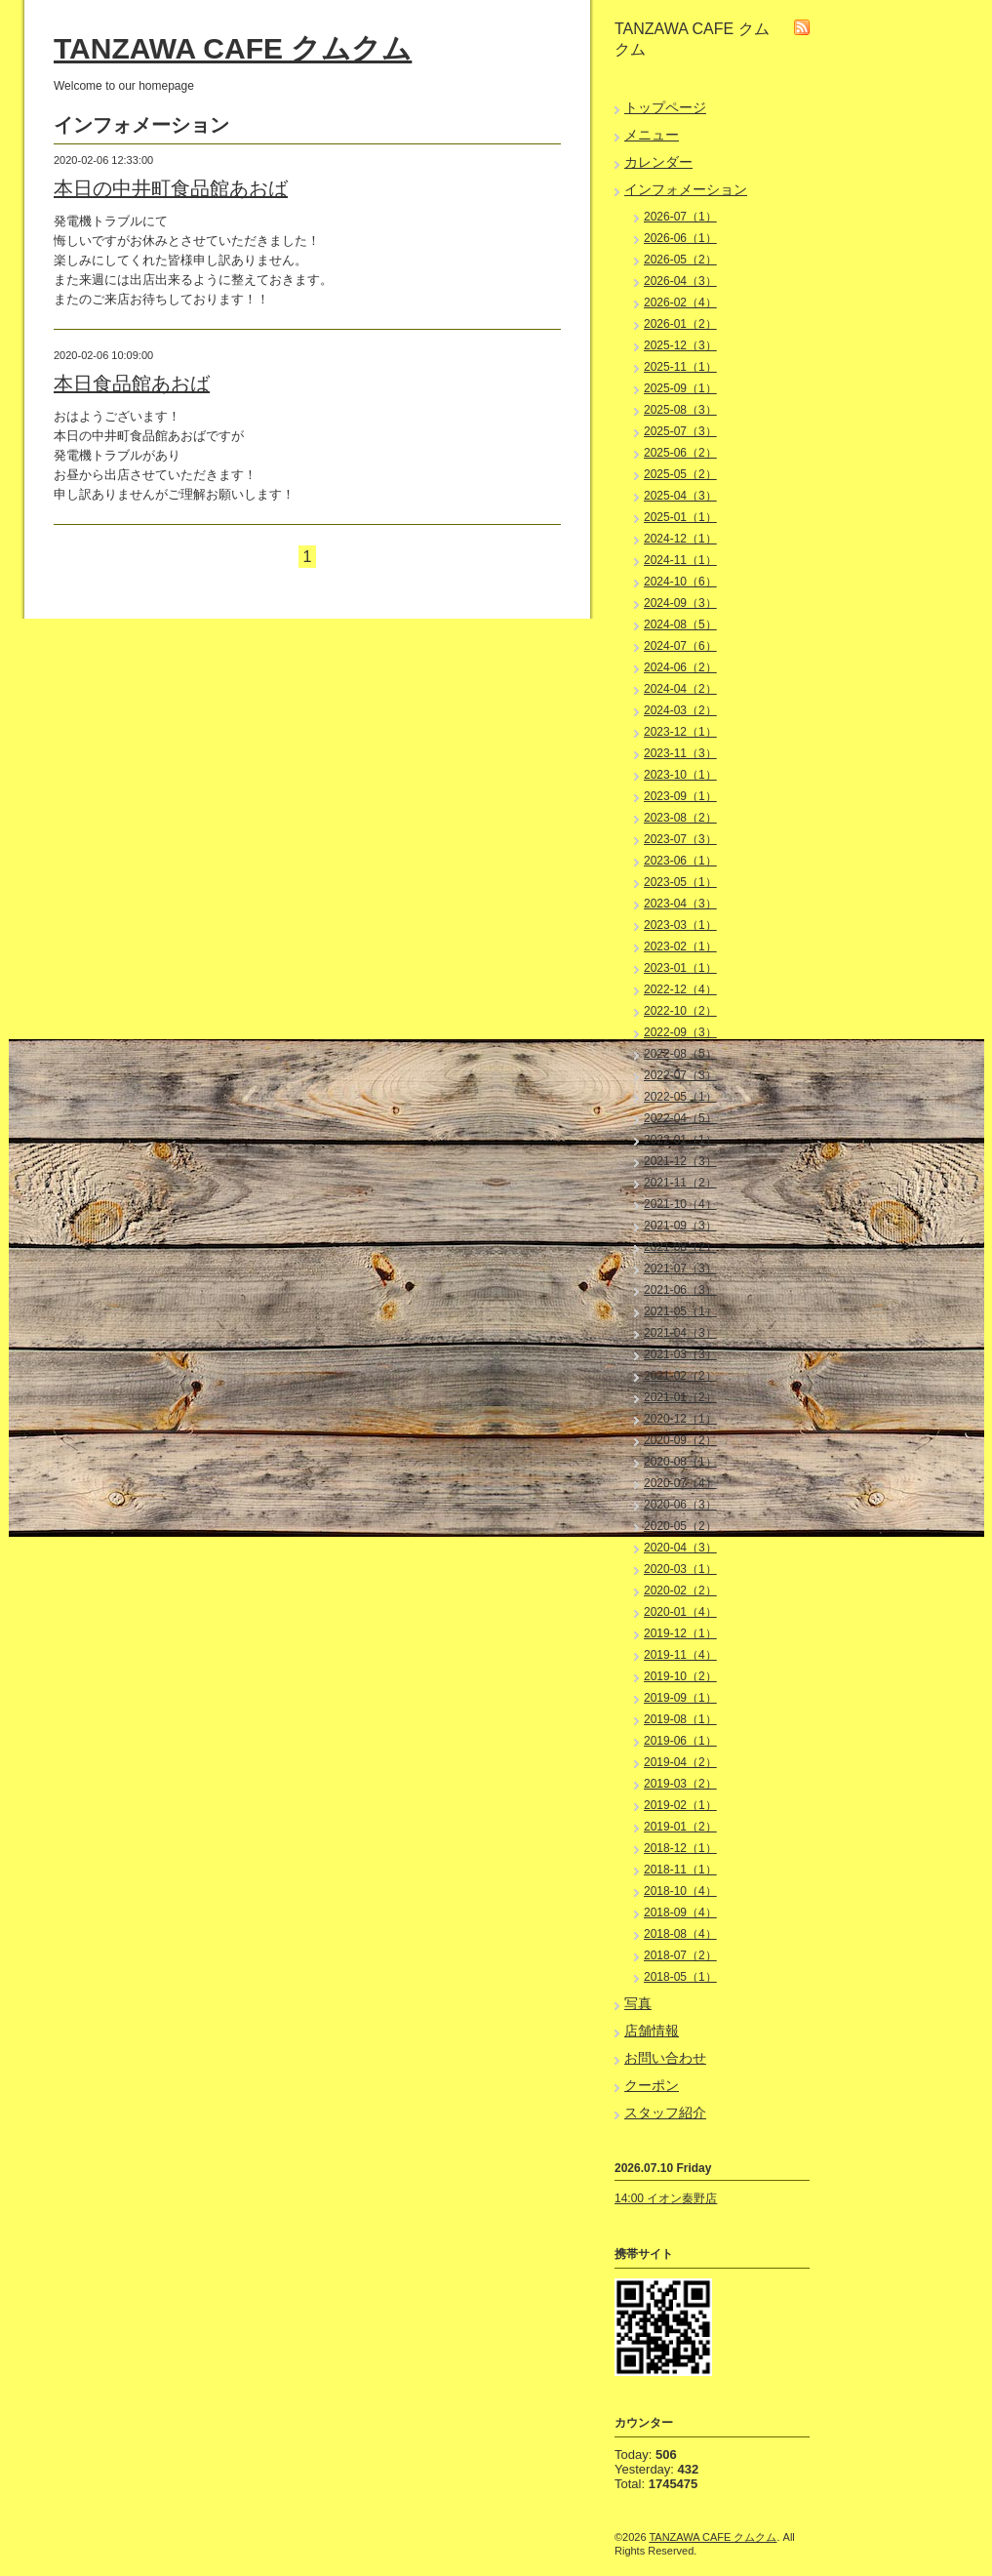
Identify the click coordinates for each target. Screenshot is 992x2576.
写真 (638, 2003)
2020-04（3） (680, 1547)
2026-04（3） (680, 281)
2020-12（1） (680, 1419)
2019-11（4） (680, 1655)
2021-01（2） (680, 1397)
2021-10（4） (680, 1204)
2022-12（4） (680, 989)
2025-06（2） (680, 453)
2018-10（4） (680, 1891)
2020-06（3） (680, 1504)
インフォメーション (685, 189)
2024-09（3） (680, 603)
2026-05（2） (680, 259)
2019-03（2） (680, 1784)
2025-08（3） (680, 410)
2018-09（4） (680, 1912)
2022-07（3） (680, 1075)
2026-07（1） (680, 216)
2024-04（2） (680, 689)
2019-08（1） (680, 1719)
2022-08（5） (680, 1054)
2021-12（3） (680, 1161)
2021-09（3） (680, 1225)
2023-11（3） (680, 753)
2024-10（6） (680, 581)
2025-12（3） (680, 345)
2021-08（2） (680, 1247)
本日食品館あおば (132, 383)
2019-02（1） (680, 1805)
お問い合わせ (665, 2058)
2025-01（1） (680, 517)
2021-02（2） (680, 1376)
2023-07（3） (680, 839)
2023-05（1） (680, 882)
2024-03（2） (680, 710)
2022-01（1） (680, 1140)
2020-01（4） (680, 1612)
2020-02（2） (680, 1590)
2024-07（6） (680, 646)
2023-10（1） (680, 775)
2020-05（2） (680, 1526)
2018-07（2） (680, 1955)
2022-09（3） (680, 1032)
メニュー (651, 134)
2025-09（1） (680, 388)
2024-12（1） (680, 538)
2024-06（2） (680, 667)
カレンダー (658, 162)
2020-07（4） (680, 1483)
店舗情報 (651, 2030)
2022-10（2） (680, 1011)
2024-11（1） (680, 560)
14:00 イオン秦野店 (666, 2198)
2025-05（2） (680, 474)
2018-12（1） (680, 1848)
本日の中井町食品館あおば (171, 188)
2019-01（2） (680, 1826)
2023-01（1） (680, 968)
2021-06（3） (680, 1290)
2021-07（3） (680, 1268)
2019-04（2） (680, 1762)
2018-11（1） (680, 1869)
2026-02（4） (680, 302)
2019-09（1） (680, 1698)
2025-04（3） (680, 496)
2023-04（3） (680, 903)
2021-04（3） (680, 1333)
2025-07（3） (680, 431)
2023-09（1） (680, 796)
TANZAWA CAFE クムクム (233, 48)
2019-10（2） (680, 1676)
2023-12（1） (680, 732)
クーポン (651, 2085)
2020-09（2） (680, 1440)
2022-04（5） (680, 1118)
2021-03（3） (680, 1354)
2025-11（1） (680, 367)
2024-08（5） (680, 624)
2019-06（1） (680, 1741)
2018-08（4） (680, 1934)
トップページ (665, 107)
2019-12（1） (680, 1633)
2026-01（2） (680, 324)
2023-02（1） (680, 946)
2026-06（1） (680, 238)
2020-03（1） (680, 1569)
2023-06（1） (680, 860)
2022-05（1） (680, 1097)
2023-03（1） (680, 925)
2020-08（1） (680, 1462)
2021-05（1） (680, 1311)
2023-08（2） (680, 818)
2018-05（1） (680, 1977)
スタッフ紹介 (665, 2112)
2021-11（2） (680, 1182)
